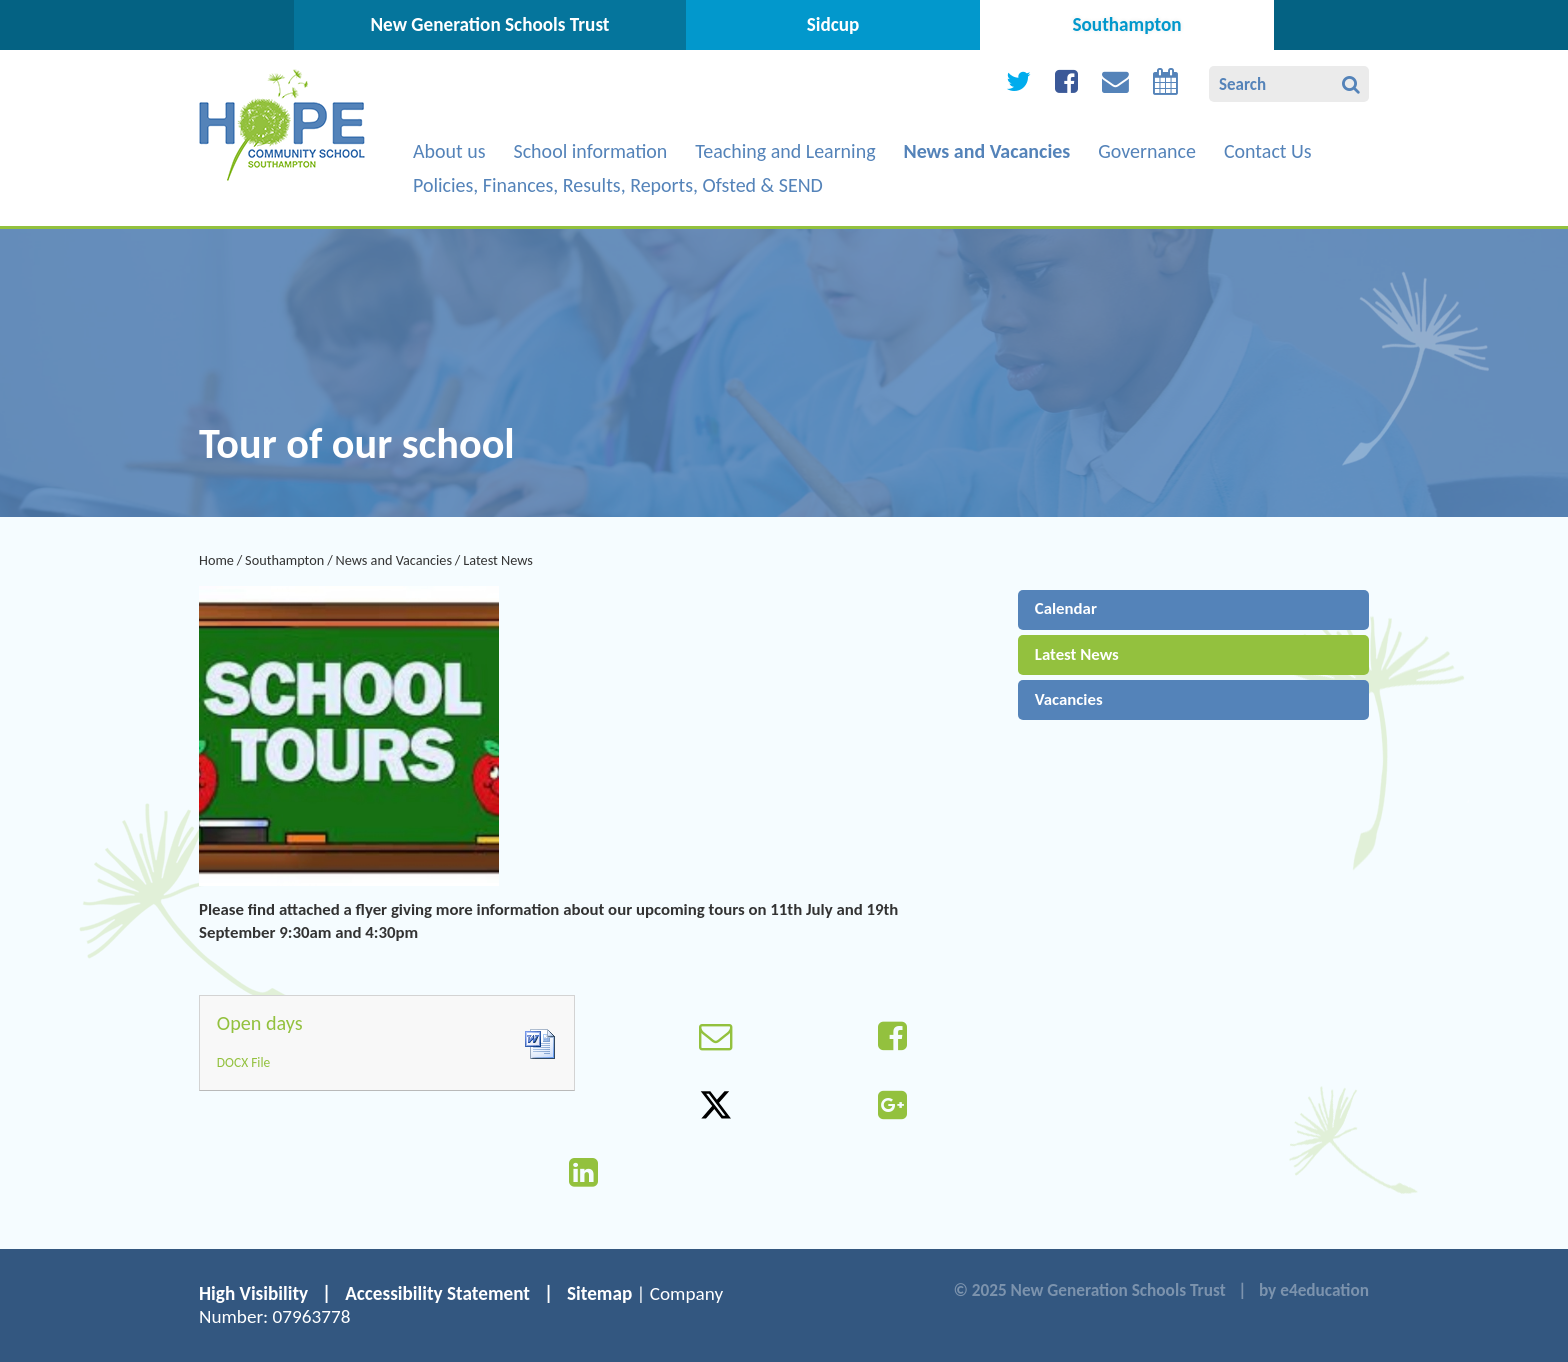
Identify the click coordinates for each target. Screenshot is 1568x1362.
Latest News (498, 560)
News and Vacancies (393, 560)
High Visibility (253, 1293)
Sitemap (599, 1293)
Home (216, 560)
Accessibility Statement (437, 1293)
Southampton (284, 560)
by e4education (1314, 1290)
